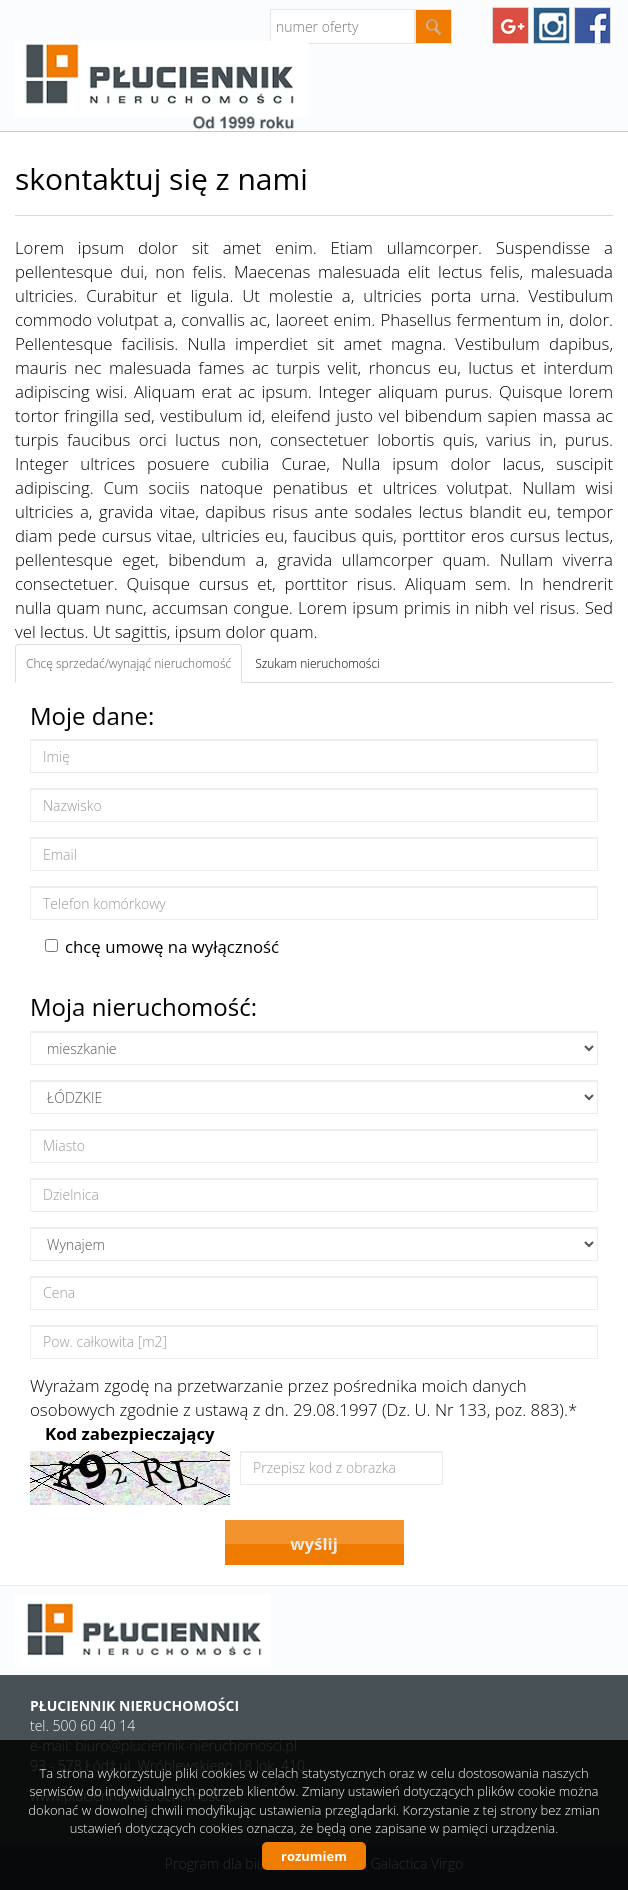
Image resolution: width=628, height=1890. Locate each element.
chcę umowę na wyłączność (162, 946)
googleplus (510, 25)
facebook (592, 25)
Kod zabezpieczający (130, 1433)
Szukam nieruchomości (317, 663)
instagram (551, 25)
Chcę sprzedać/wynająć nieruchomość (128, 663)
